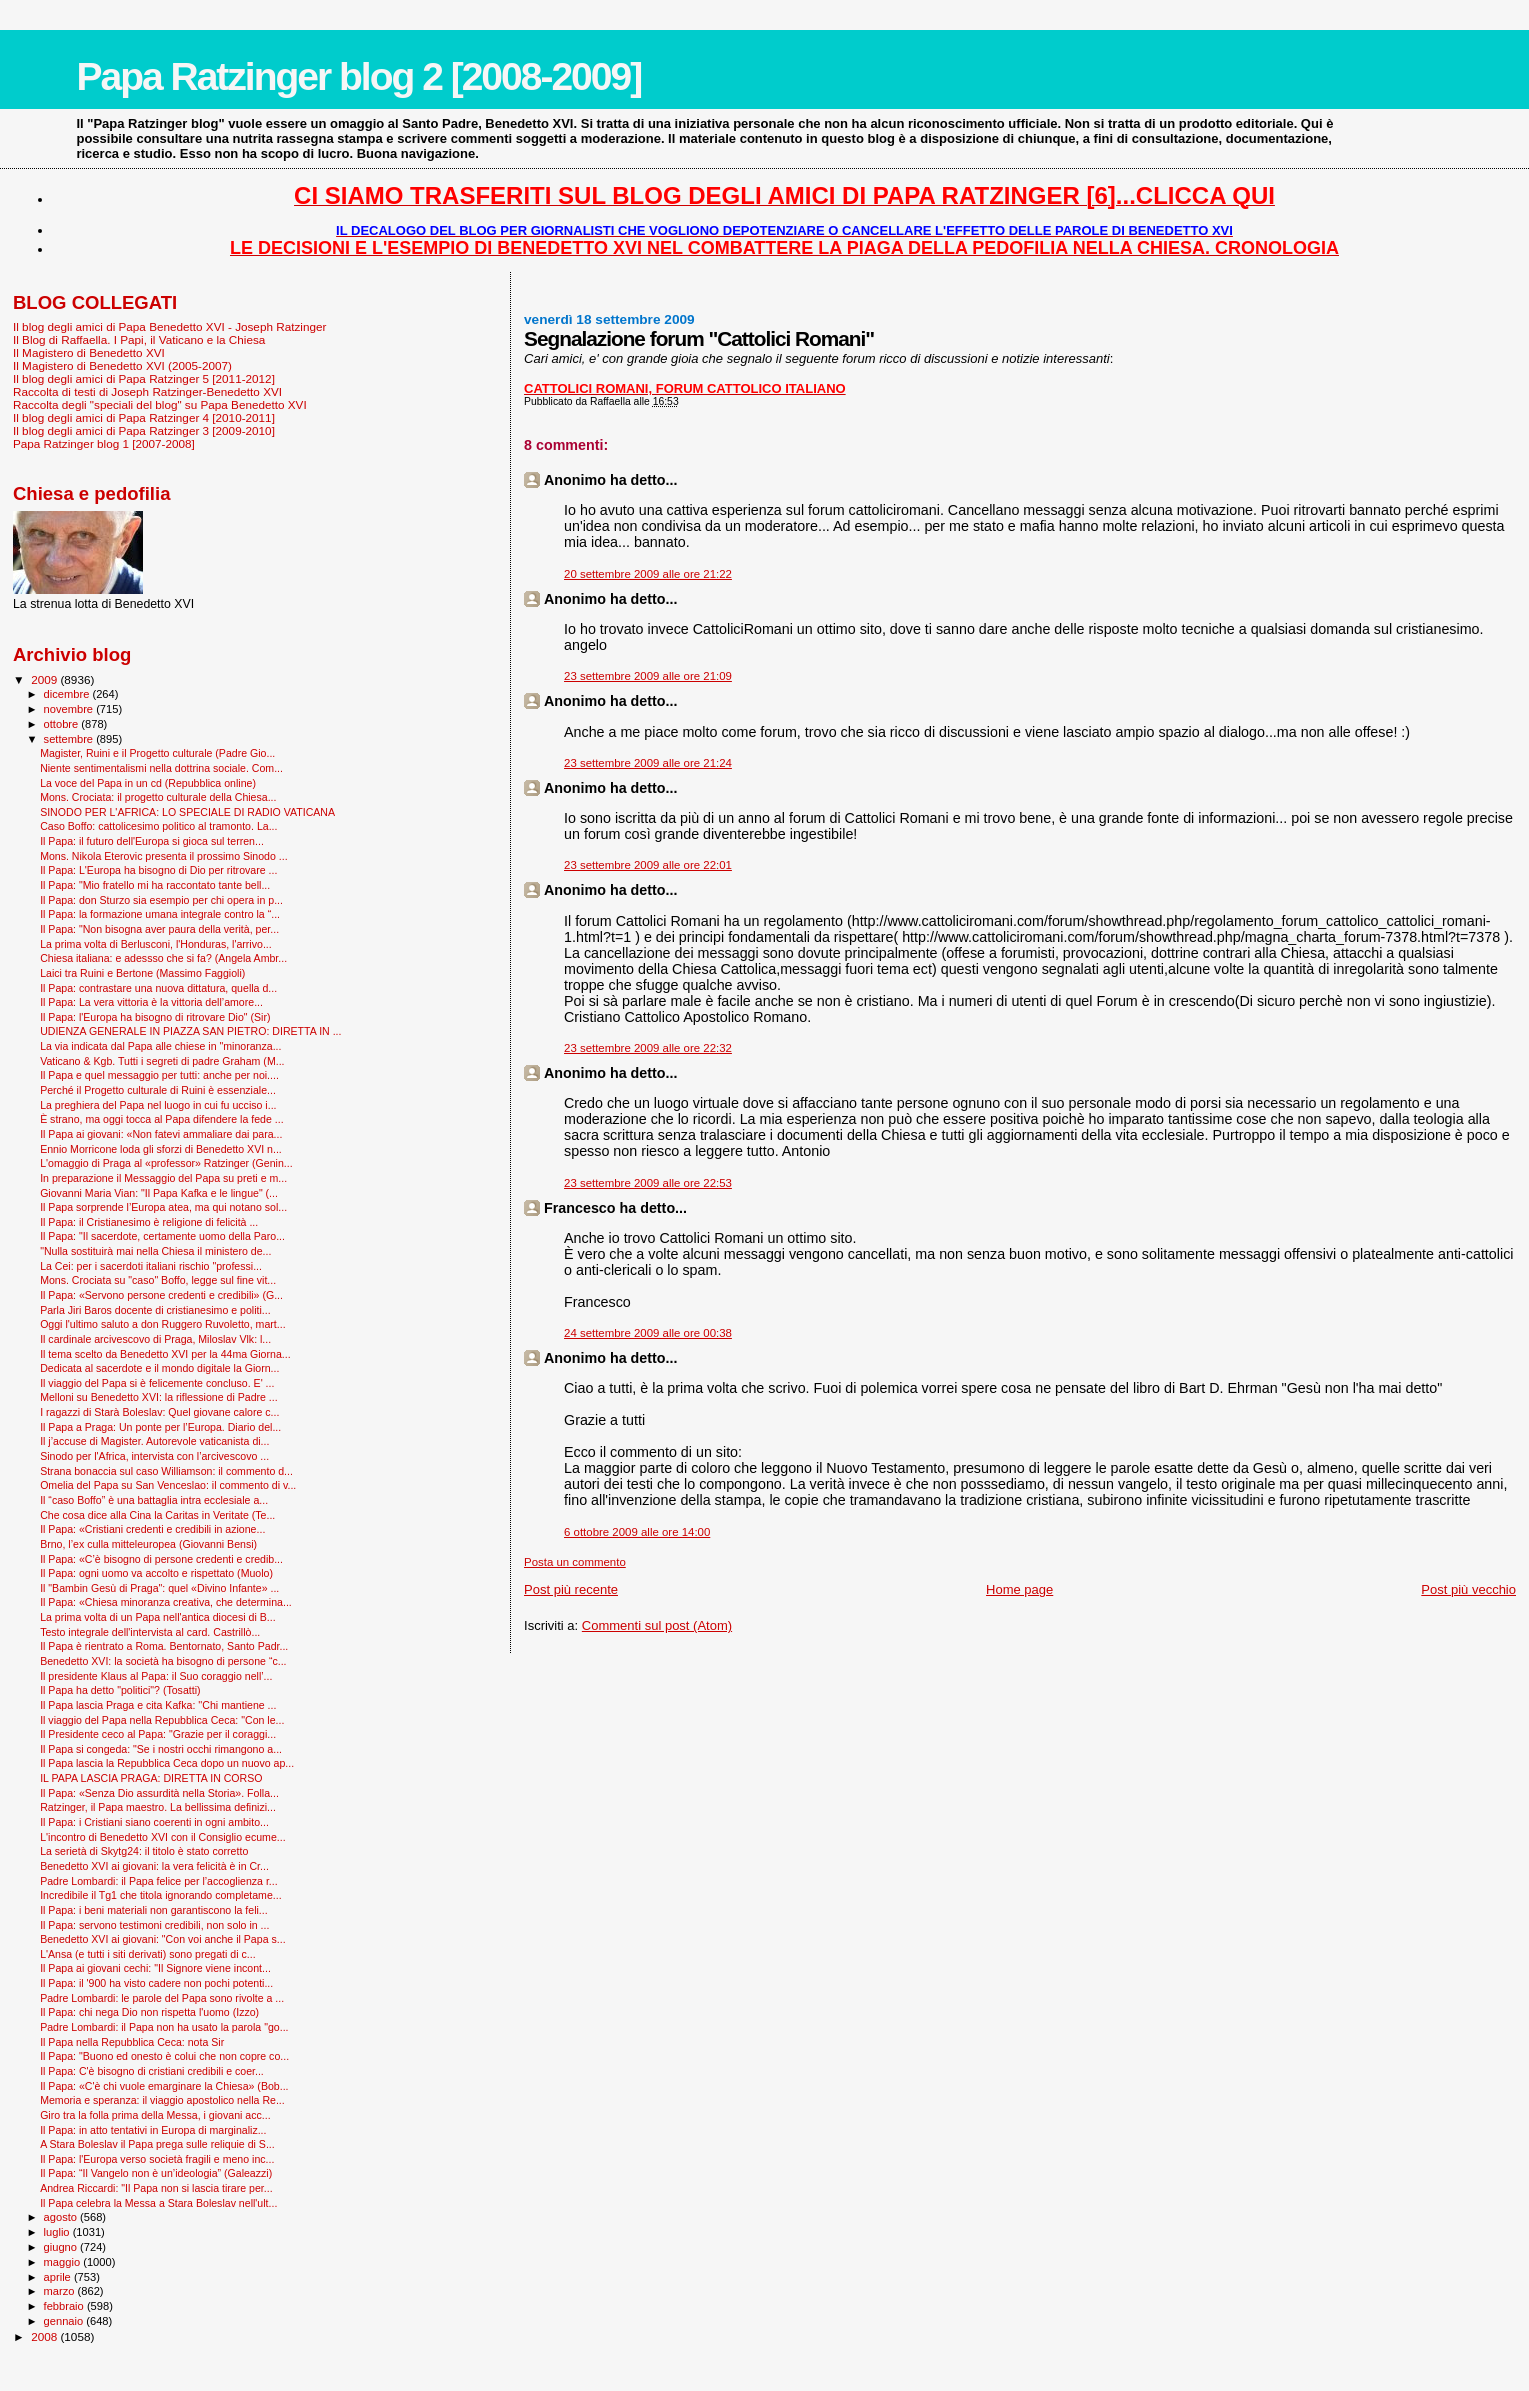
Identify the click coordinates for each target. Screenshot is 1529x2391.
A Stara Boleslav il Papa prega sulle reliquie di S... (157, 2144)
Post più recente (571, 1589)
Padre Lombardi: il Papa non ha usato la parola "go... (164, 2027)
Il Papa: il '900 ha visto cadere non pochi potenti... (156, 1983)
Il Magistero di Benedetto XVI (89, 352)
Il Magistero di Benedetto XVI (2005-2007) (122, 365)
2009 (45, 679)
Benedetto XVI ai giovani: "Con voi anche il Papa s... (162, 1939)
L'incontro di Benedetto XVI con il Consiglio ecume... (162, 1837)
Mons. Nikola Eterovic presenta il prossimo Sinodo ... (164, 856)
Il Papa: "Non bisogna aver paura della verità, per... (159, 929)
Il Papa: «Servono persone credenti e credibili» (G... (161, 1295)
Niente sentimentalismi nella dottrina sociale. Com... (161, 768)
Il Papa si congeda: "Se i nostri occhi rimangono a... (161, 1749)
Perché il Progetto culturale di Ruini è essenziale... (158, 1090)
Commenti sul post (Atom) (657, 1625)
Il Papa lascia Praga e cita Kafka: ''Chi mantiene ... (158, 1705)
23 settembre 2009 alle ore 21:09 (648, 676)
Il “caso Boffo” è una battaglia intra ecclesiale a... (154, 1500)
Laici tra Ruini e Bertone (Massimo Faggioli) (142, 973)
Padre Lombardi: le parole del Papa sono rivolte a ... (162, 1998)
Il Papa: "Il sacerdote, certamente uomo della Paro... (162, 1236)
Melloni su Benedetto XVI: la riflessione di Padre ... (159, 1397)
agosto (62, 2217)
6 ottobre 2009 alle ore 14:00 (637, 1532)
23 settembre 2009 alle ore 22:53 (648, 1183)
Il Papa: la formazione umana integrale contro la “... (160, 914)
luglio (58, 2232)
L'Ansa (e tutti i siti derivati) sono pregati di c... (147, 1954)
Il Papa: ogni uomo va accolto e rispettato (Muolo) (156, 1573)
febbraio (65, 2306)
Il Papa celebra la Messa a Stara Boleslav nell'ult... (158, 2203)
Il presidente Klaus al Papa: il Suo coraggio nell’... (156, 1676)
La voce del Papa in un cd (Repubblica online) (148, 783)
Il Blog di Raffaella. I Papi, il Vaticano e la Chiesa (139, 339)
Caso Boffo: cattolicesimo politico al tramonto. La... (158, 826)
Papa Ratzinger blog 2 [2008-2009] (358, 76)
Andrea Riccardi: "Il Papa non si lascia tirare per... (156, 2188)
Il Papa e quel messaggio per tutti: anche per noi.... (159, 1075)
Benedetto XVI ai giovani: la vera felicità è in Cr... (154, 1866)
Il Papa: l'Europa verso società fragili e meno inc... (157, 2159)
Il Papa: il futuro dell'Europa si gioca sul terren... (152, 841)
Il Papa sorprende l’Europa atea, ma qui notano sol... (163, 1207)
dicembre (68, 694)
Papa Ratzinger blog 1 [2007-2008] (104, 443)
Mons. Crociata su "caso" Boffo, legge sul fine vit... (158, 1280)
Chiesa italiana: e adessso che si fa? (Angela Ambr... (163, 958)
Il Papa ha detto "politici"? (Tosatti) (120, 1690)
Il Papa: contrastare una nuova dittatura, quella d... (158, 988)
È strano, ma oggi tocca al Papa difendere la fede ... (161, 1119)
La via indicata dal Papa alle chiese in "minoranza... (160, 1046)
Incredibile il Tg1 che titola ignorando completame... (160, 1895)
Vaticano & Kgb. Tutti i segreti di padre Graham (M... (162, 1061)
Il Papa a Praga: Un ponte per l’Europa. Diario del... (160, 1427)
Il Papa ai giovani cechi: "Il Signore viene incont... (155, 1968)
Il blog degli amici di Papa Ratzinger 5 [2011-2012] (144, 378)
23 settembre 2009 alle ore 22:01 (648, 865)
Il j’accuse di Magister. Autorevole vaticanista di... (154, 1441)
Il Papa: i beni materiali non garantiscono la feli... (154, 1910)
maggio (64, 2262)
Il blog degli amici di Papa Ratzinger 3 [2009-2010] (144, 430)
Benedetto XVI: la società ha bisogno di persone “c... (163, 1661)
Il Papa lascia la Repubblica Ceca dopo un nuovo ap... (167, 1763)
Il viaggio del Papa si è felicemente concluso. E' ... (157, 1383)
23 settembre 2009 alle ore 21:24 (648, 763)
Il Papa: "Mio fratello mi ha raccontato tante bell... (155, 885)
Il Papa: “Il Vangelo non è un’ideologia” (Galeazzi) (156, 2173)
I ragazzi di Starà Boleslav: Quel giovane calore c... (159, 1412)
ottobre (63, 724)
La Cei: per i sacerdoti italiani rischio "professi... (151, 1266)
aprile (59, 2277)
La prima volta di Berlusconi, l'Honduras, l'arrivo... (156, 944)
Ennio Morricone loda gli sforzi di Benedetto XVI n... (161, 1149)
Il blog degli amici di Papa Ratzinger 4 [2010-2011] (144, 417)
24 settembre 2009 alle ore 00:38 (648, 1333)
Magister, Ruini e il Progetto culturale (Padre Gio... (157, 753)
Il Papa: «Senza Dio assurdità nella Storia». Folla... (159, 1793)
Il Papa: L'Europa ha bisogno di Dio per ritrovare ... (158, 870)
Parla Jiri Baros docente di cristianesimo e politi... (155, 1310)
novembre (70, 709)
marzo (61, 2291)
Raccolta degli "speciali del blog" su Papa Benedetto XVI (160, 404)
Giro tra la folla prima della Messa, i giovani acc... (155, 2115)
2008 (45, 2336)
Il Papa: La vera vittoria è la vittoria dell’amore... (151, 1002)
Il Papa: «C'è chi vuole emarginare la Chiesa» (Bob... (164, 2086)
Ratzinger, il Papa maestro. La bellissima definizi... (158, 1807)
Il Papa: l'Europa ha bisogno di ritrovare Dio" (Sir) (155, 1017)
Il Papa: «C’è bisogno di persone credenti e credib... (161, 1559)
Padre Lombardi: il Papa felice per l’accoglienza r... (159, 1881)
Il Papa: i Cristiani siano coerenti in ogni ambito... (154, 1822)
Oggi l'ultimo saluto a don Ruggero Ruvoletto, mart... (162, 1324)
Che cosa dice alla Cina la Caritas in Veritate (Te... (157, 1515)
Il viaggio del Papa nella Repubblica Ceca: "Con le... (162, 1720)
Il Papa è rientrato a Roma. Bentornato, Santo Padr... (164, 1646)
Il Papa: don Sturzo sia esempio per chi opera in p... (161, 900)
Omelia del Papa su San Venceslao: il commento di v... (168, 1485)
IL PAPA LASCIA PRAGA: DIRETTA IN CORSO (151, 1778)
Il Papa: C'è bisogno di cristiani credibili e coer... (152, 2071)
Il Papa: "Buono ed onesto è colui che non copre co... (164, 2056)
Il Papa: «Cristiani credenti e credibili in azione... (152, 1529)
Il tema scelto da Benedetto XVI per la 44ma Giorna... (165, 1354)
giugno (62, 2247)
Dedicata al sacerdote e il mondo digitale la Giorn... (159, 1368)
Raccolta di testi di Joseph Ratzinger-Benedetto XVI (147, 391)
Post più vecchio (1468, 1589)
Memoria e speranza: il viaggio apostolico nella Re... (162, 2100)
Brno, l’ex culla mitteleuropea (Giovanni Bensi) (148, 1544)
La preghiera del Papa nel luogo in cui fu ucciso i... (158, 1105)
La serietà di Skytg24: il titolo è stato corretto (144, 1851)
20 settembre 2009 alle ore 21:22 (648, 574)
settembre (70, 739)
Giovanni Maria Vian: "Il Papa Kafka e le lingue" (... (159, 1193)
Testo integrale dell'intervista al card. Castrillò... (150, 1632)
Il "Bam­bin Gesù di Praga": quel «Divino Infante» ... (159, 1588)
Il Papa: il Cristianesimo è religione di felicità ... (149, 1222)
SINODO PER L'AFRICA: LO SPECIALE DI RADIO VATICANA (187, 812)
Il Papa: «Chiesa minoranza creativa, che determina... (166, 1602)
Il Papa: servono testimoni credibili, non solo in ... (154, 1925)
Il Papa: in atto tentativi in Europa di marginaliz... (153, 2130)
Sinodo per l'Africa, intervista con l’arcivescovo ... (154, 1456)
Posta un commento (575, 1562)
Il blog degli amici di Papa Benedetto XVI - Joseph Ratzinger (169, 326)
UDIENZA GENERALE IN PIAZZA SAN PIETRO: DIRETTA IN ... (190, 1031)
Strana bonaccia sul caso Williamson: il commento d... (166, 1471)
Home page (1019, 1589)
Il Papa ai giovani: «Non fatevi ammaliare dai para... (161, 1134)
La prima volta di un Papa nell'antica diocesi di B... (157, 1617)
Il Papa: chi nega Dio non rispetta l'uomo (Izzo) (149, 2012)
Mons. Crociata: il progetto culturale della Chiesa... (158, 797)
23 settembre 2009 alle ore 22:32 (648, 1048)
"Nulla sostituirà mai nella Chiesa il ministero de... (155, 1251)
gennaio (65, 2321)
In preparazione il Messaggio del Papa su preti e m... (163, 1178)
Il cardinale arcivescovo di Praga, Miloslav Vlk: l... (155, 1339)
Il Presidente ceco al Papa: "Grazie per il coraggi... (158, 1734)
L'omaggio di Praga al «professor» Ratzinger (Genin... (166, 1163)
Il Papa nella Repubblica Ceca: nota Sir (132, 2042)
